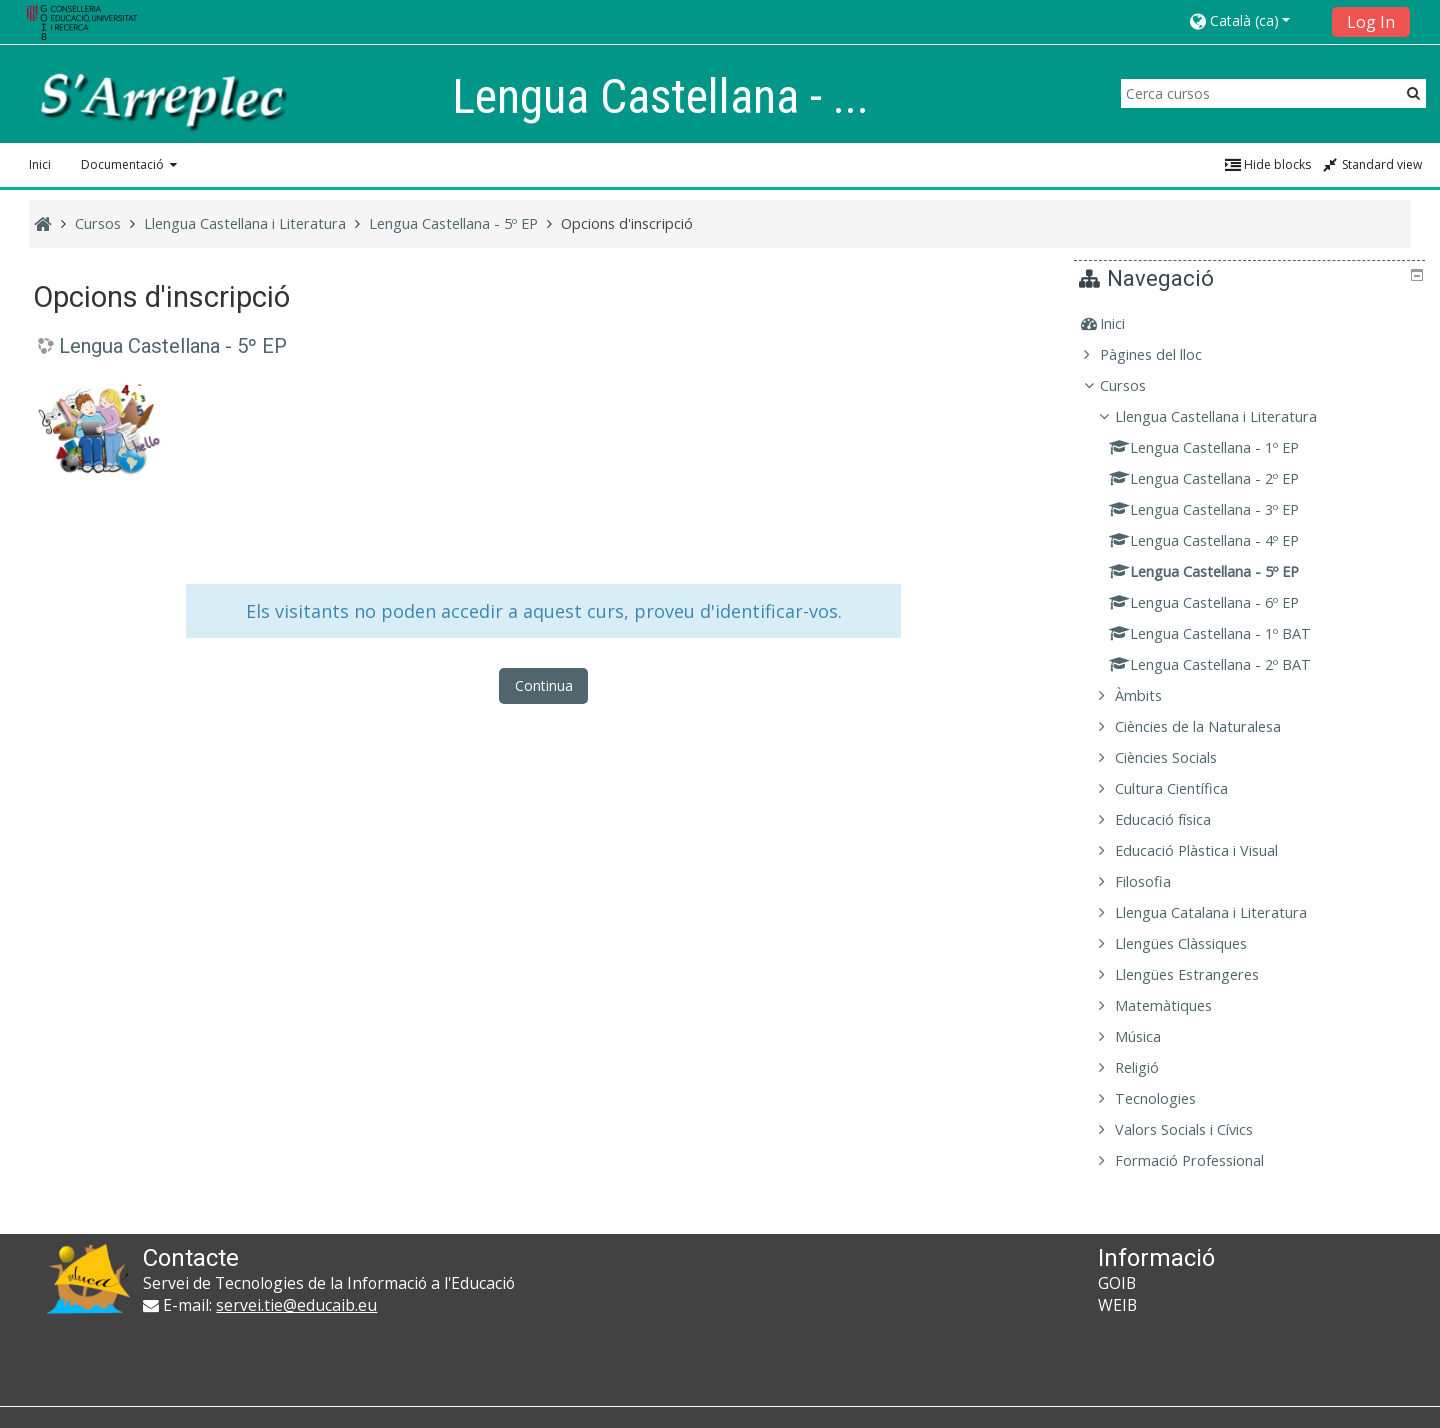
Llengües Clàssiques (1195, 943)
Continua (544, 685)
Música (1152, 1036)
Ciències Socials (1180, 757)
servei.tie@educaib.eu (296, 1305)
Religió (1151, 1067)
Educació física (1177, 819)
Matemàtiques (1177, 1005)
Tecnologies (1169, 1098)
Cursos (1137, 385)
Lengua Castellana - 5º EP (173, 346)
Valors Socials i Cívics (1198, 1129)
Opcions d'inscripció (627, 223)
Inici (40, 164)
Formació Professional (1203, 1160)
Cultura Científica (1185, 788)
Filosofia (1157, 881)
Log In (1371, 22)
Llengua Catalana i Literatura (1225, 912)
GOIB (1117, 1283)
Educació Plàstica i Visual (1210, 850)
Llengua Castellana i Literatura (1230, 416)
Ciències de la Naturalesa (1212, 726)
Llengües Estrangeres (1201, 974)
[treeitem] (1252, 324)
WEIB (1117, 1305)
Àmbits (1152, 695)
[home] (162, 99)
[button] (1254, 20)
